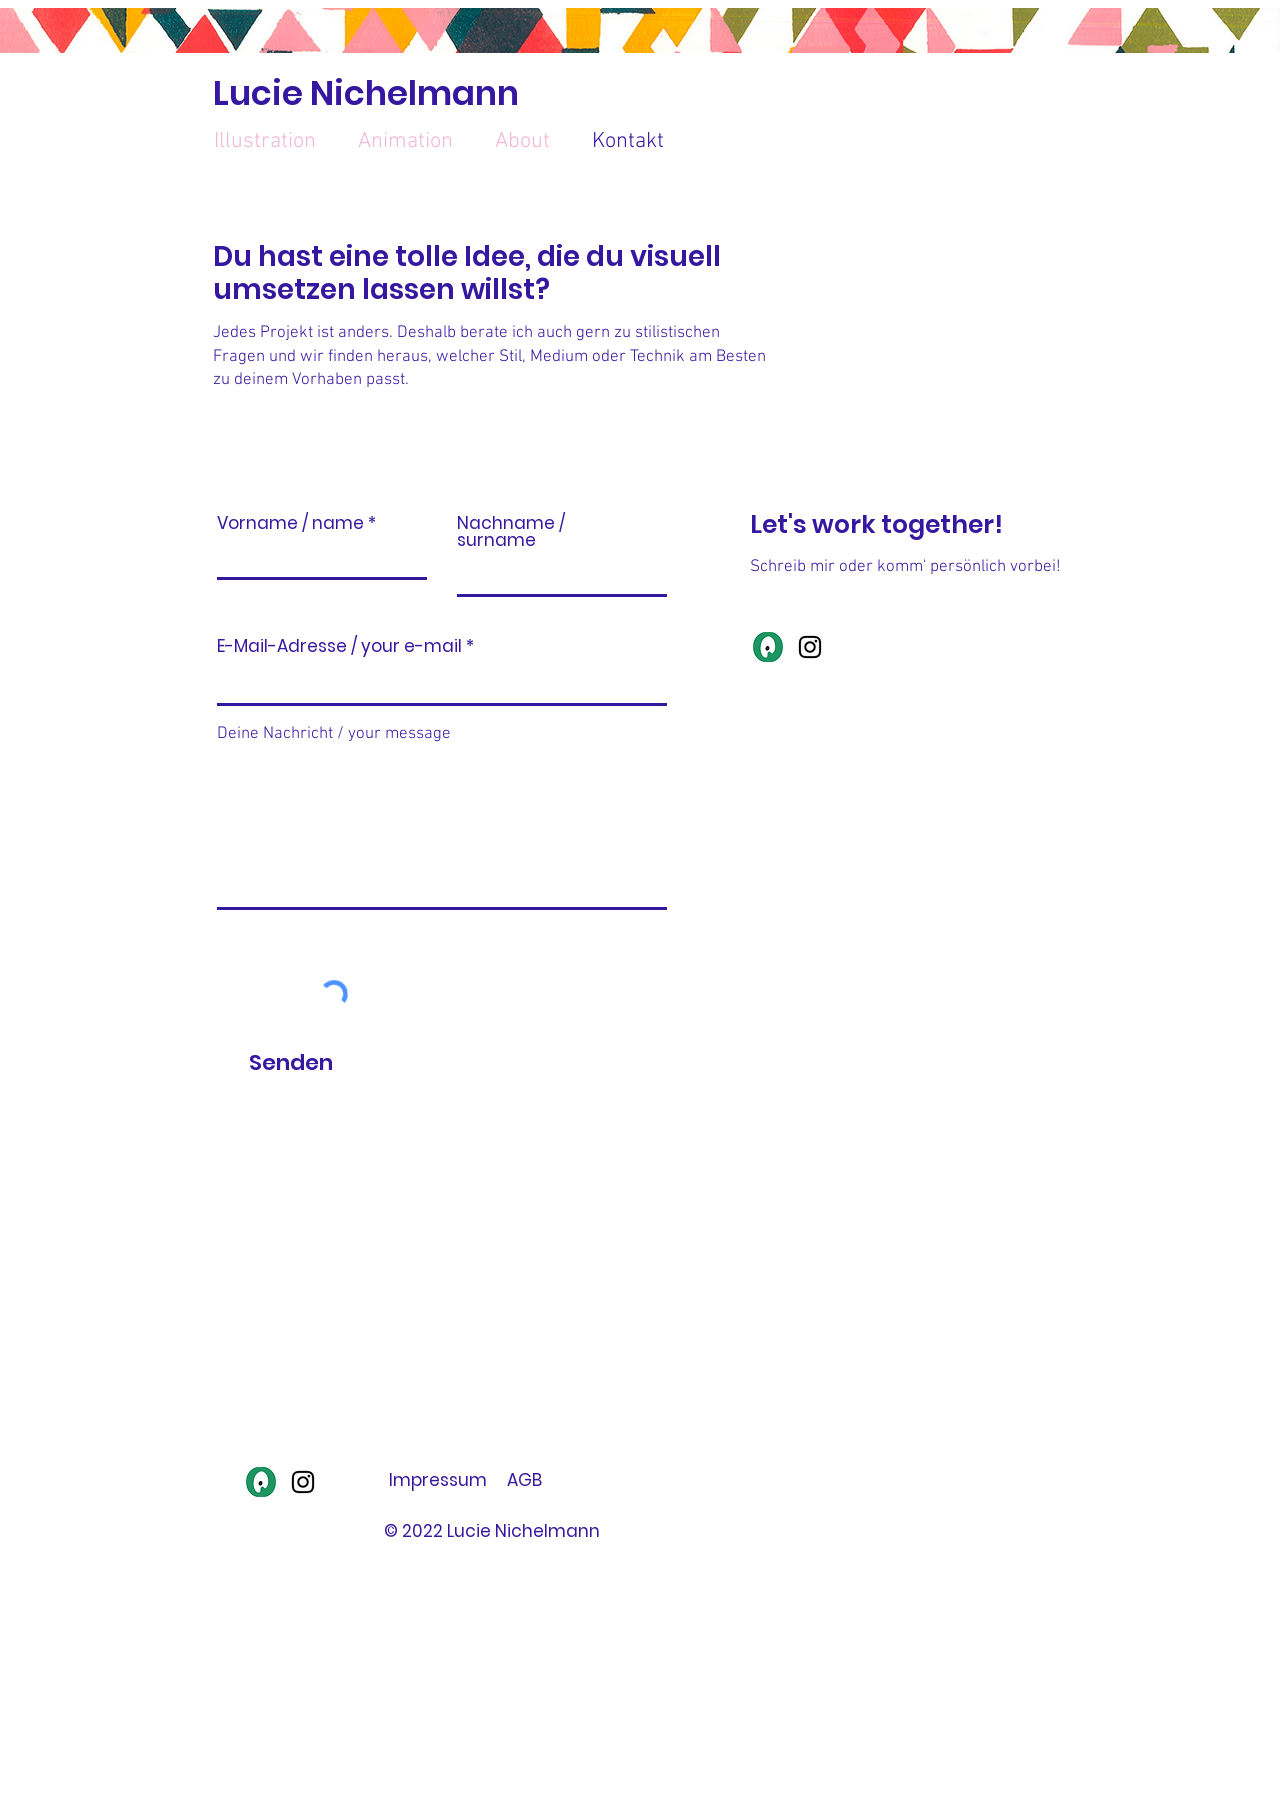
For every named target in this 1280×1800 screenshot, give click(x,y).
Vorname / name (290, 523)
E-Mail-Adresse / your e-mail (339, 646)
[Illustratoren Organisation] (768, 647)
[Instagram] (810, 647)
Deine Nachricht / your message (334, 734)
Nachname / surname (511, 532)
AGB (524, 1480)
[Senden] (290, 1064)
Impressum (438, 1480)
